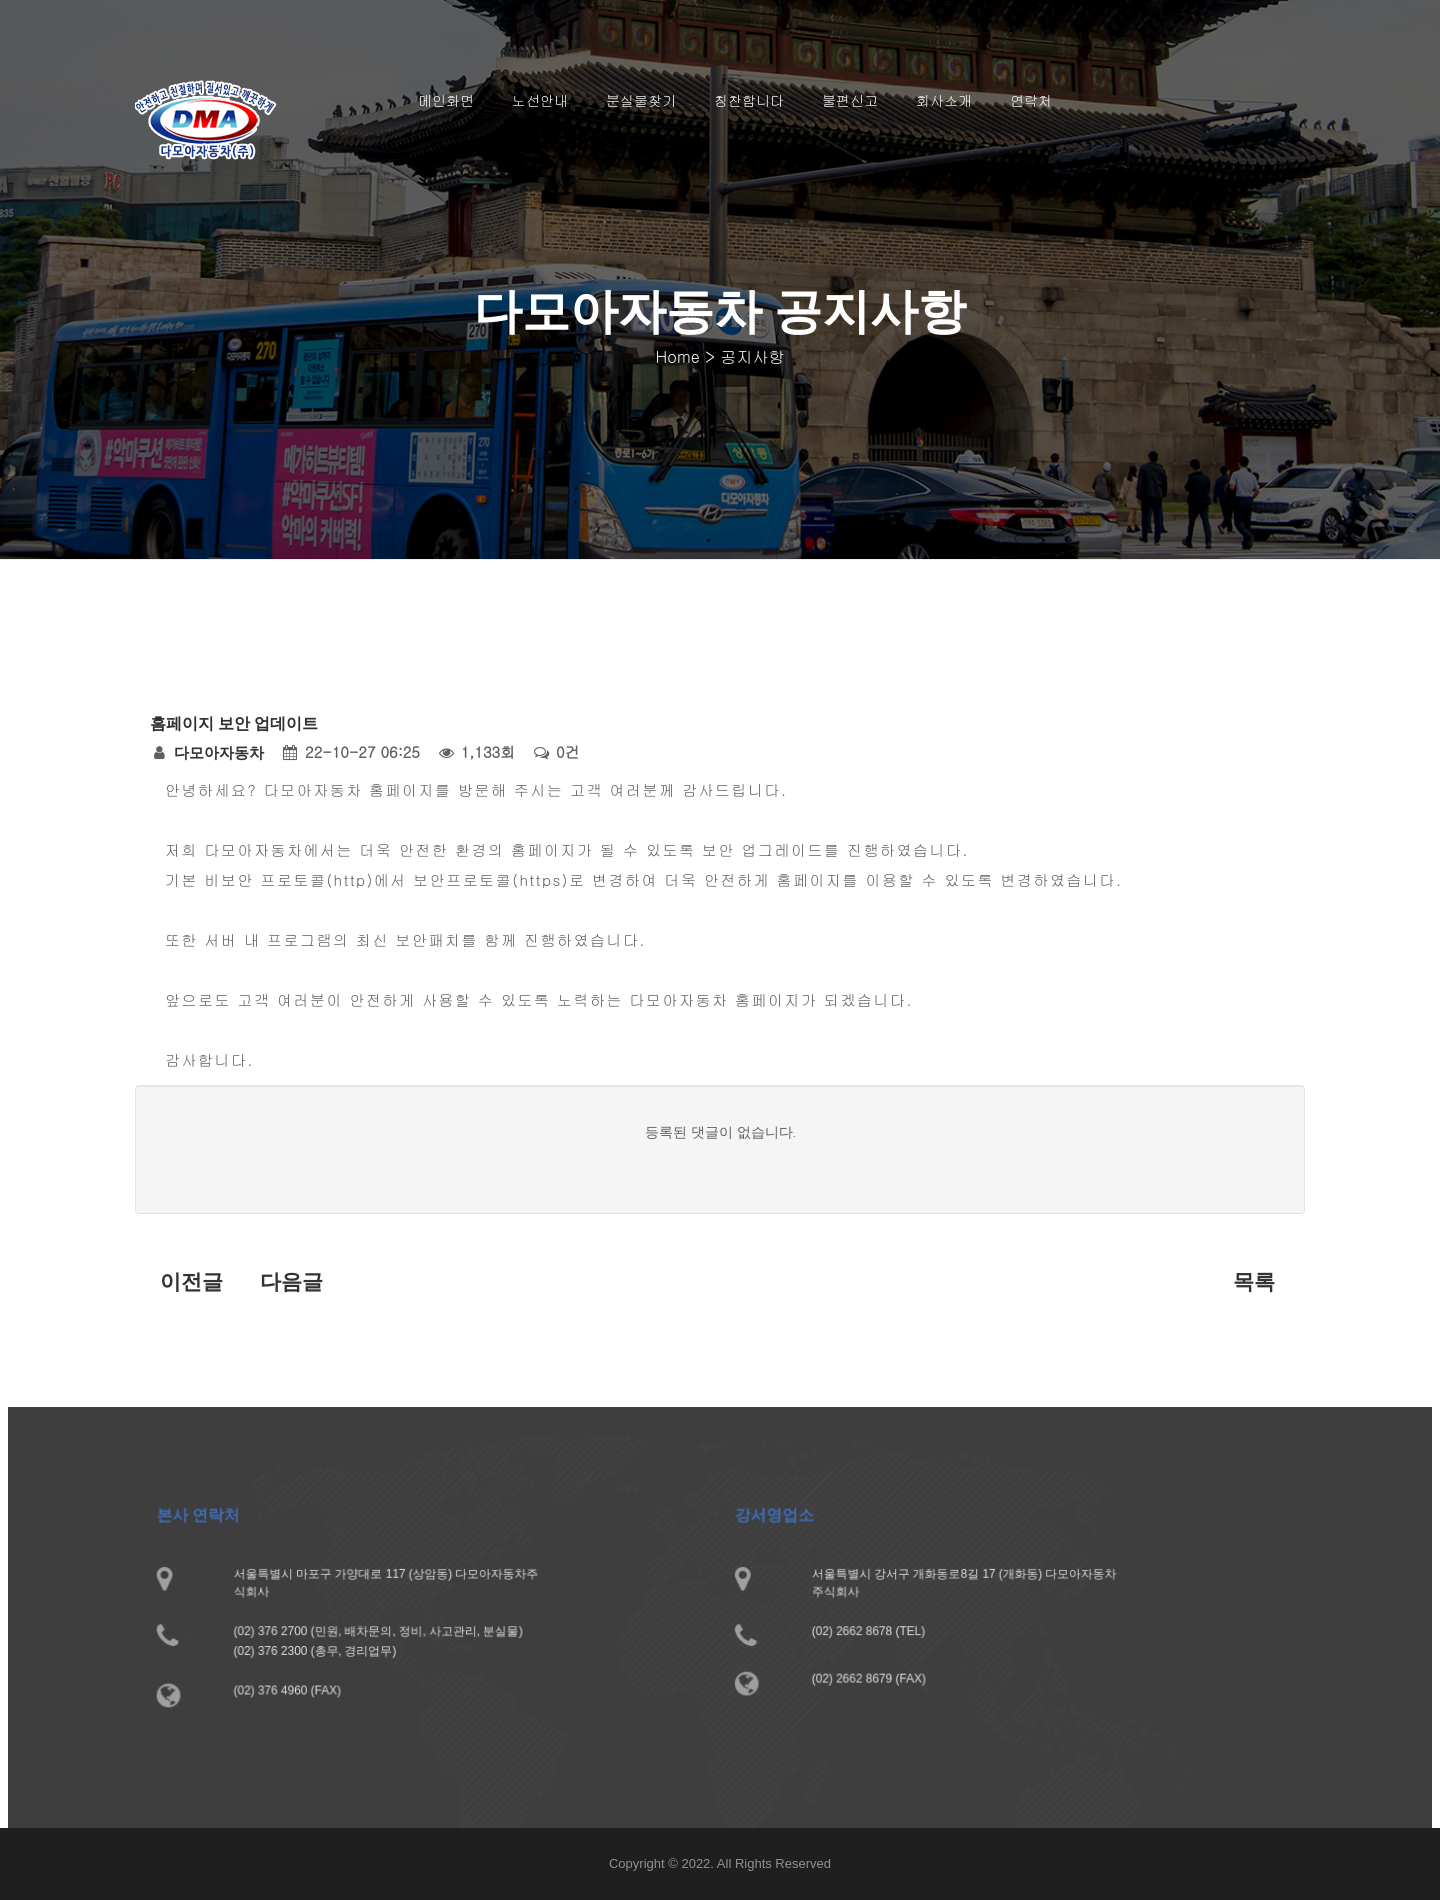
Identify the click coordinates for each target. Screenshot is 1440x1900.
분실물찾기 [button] (641, 100)
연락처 (1031, 100)
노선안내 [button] (540, 100)
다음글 (291, 1281)
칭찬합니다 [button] (749, 100)
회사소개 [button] (944, 100)
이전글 (191, 1281)
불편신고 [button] (850, 100)
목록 (1254, 1281)
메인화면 (446, 100)
